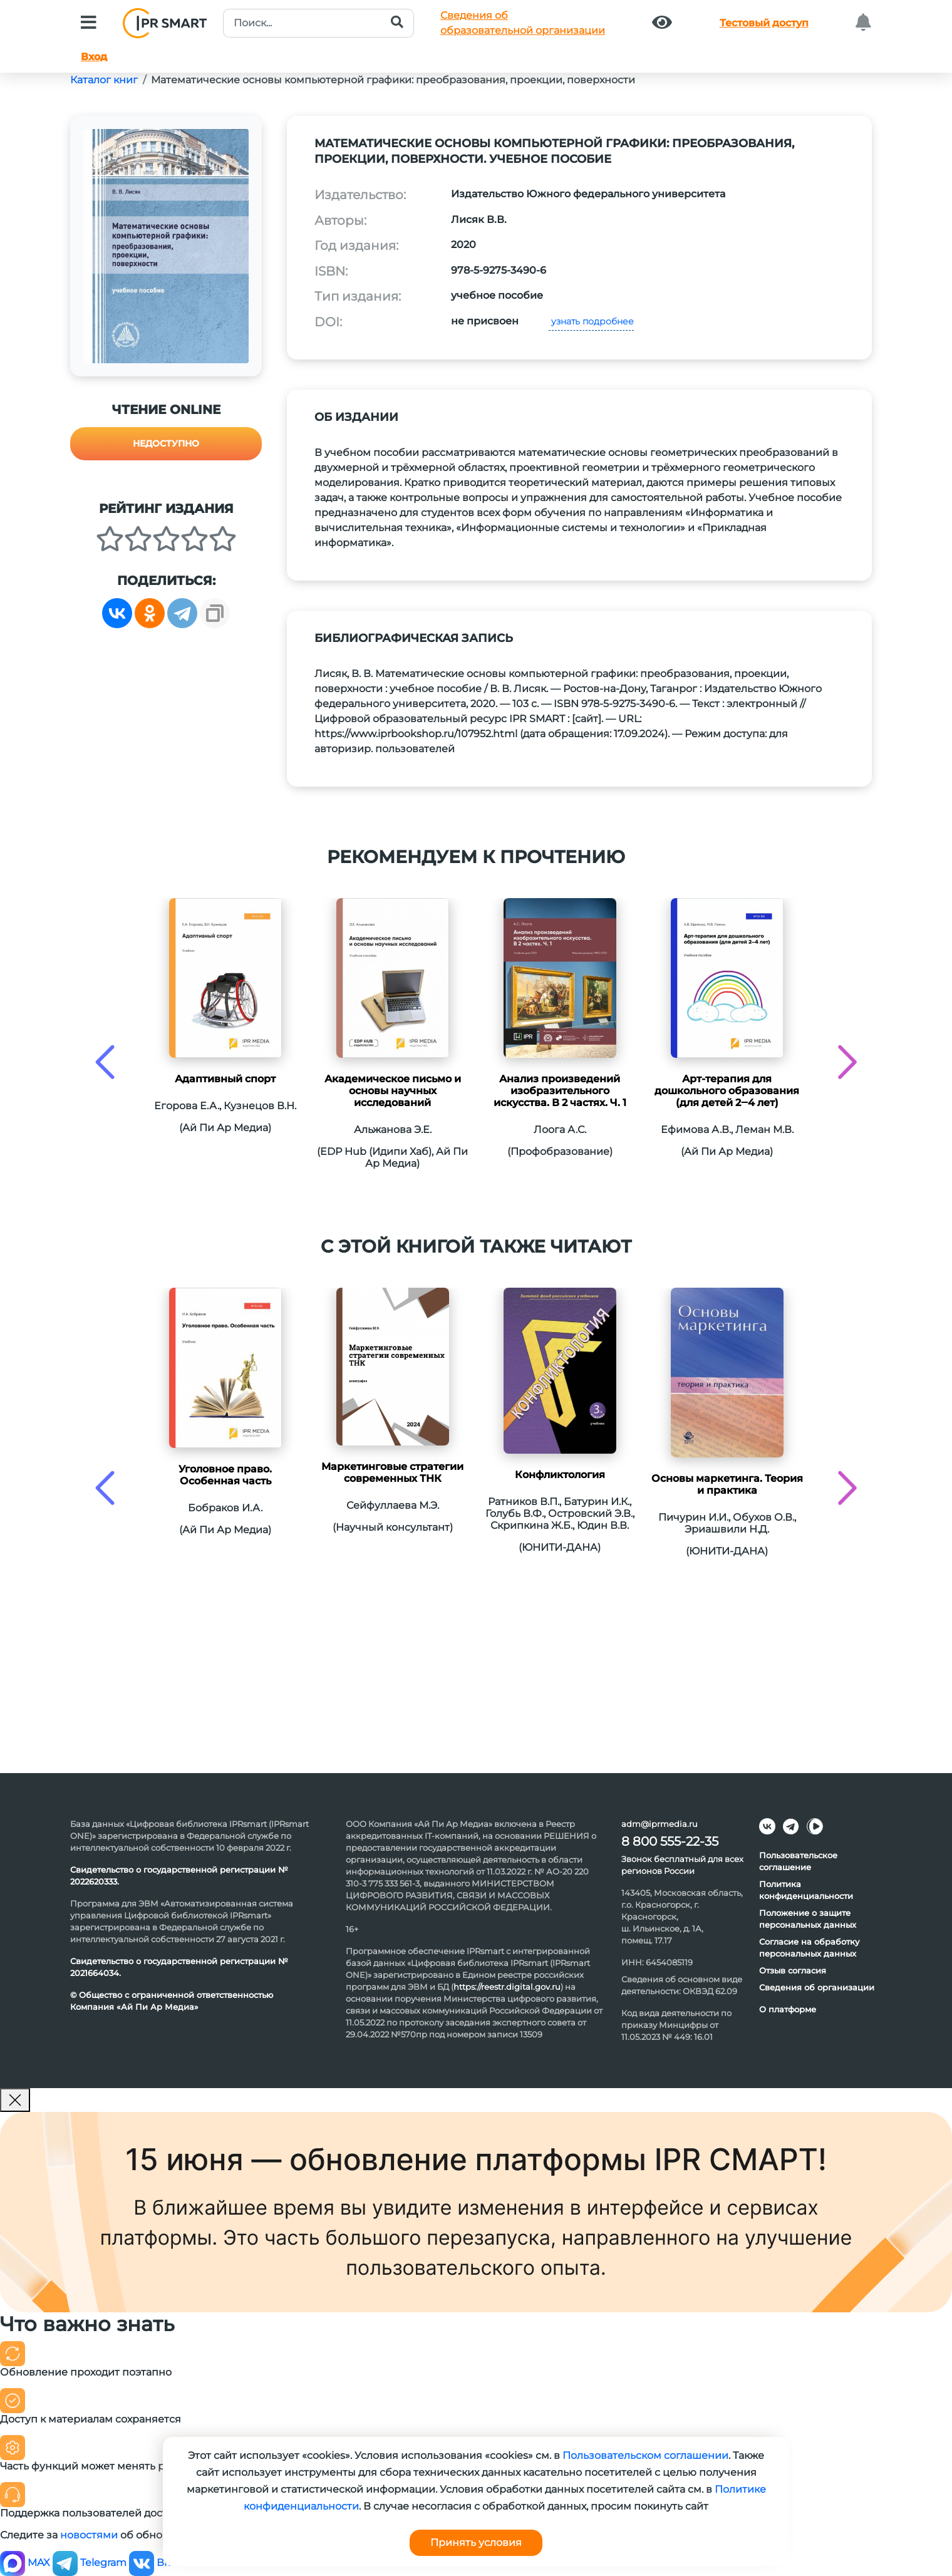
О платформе (787, 2009)
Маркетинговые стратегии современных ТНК (392, 1472)
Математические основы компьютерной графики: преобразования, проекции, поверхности (393, 80)
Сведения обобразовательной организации (522, 22)
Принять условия (476, 2542)
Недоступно (166, 443)
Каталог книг (104, 80)
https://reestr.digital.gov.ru (507, 1987)
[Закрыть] (15, 2100)
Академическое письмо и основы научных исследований (392, 1091)
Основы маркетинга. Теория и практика (727, 1484)
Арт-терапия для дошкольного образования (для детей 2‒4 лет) (726, 1091)
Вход (94, 57)
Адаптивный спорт (225, 1079)
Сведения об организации (816, 1987)
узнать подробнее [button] (591, 321)
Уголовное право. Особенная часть (225, 1475)
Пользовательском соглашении (645, 2455)
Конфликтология (560, 1475)
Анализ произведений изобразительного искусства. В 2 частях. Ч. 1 (560, 1091)
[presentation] (105, 1062)
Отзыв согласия (792, 1970)
